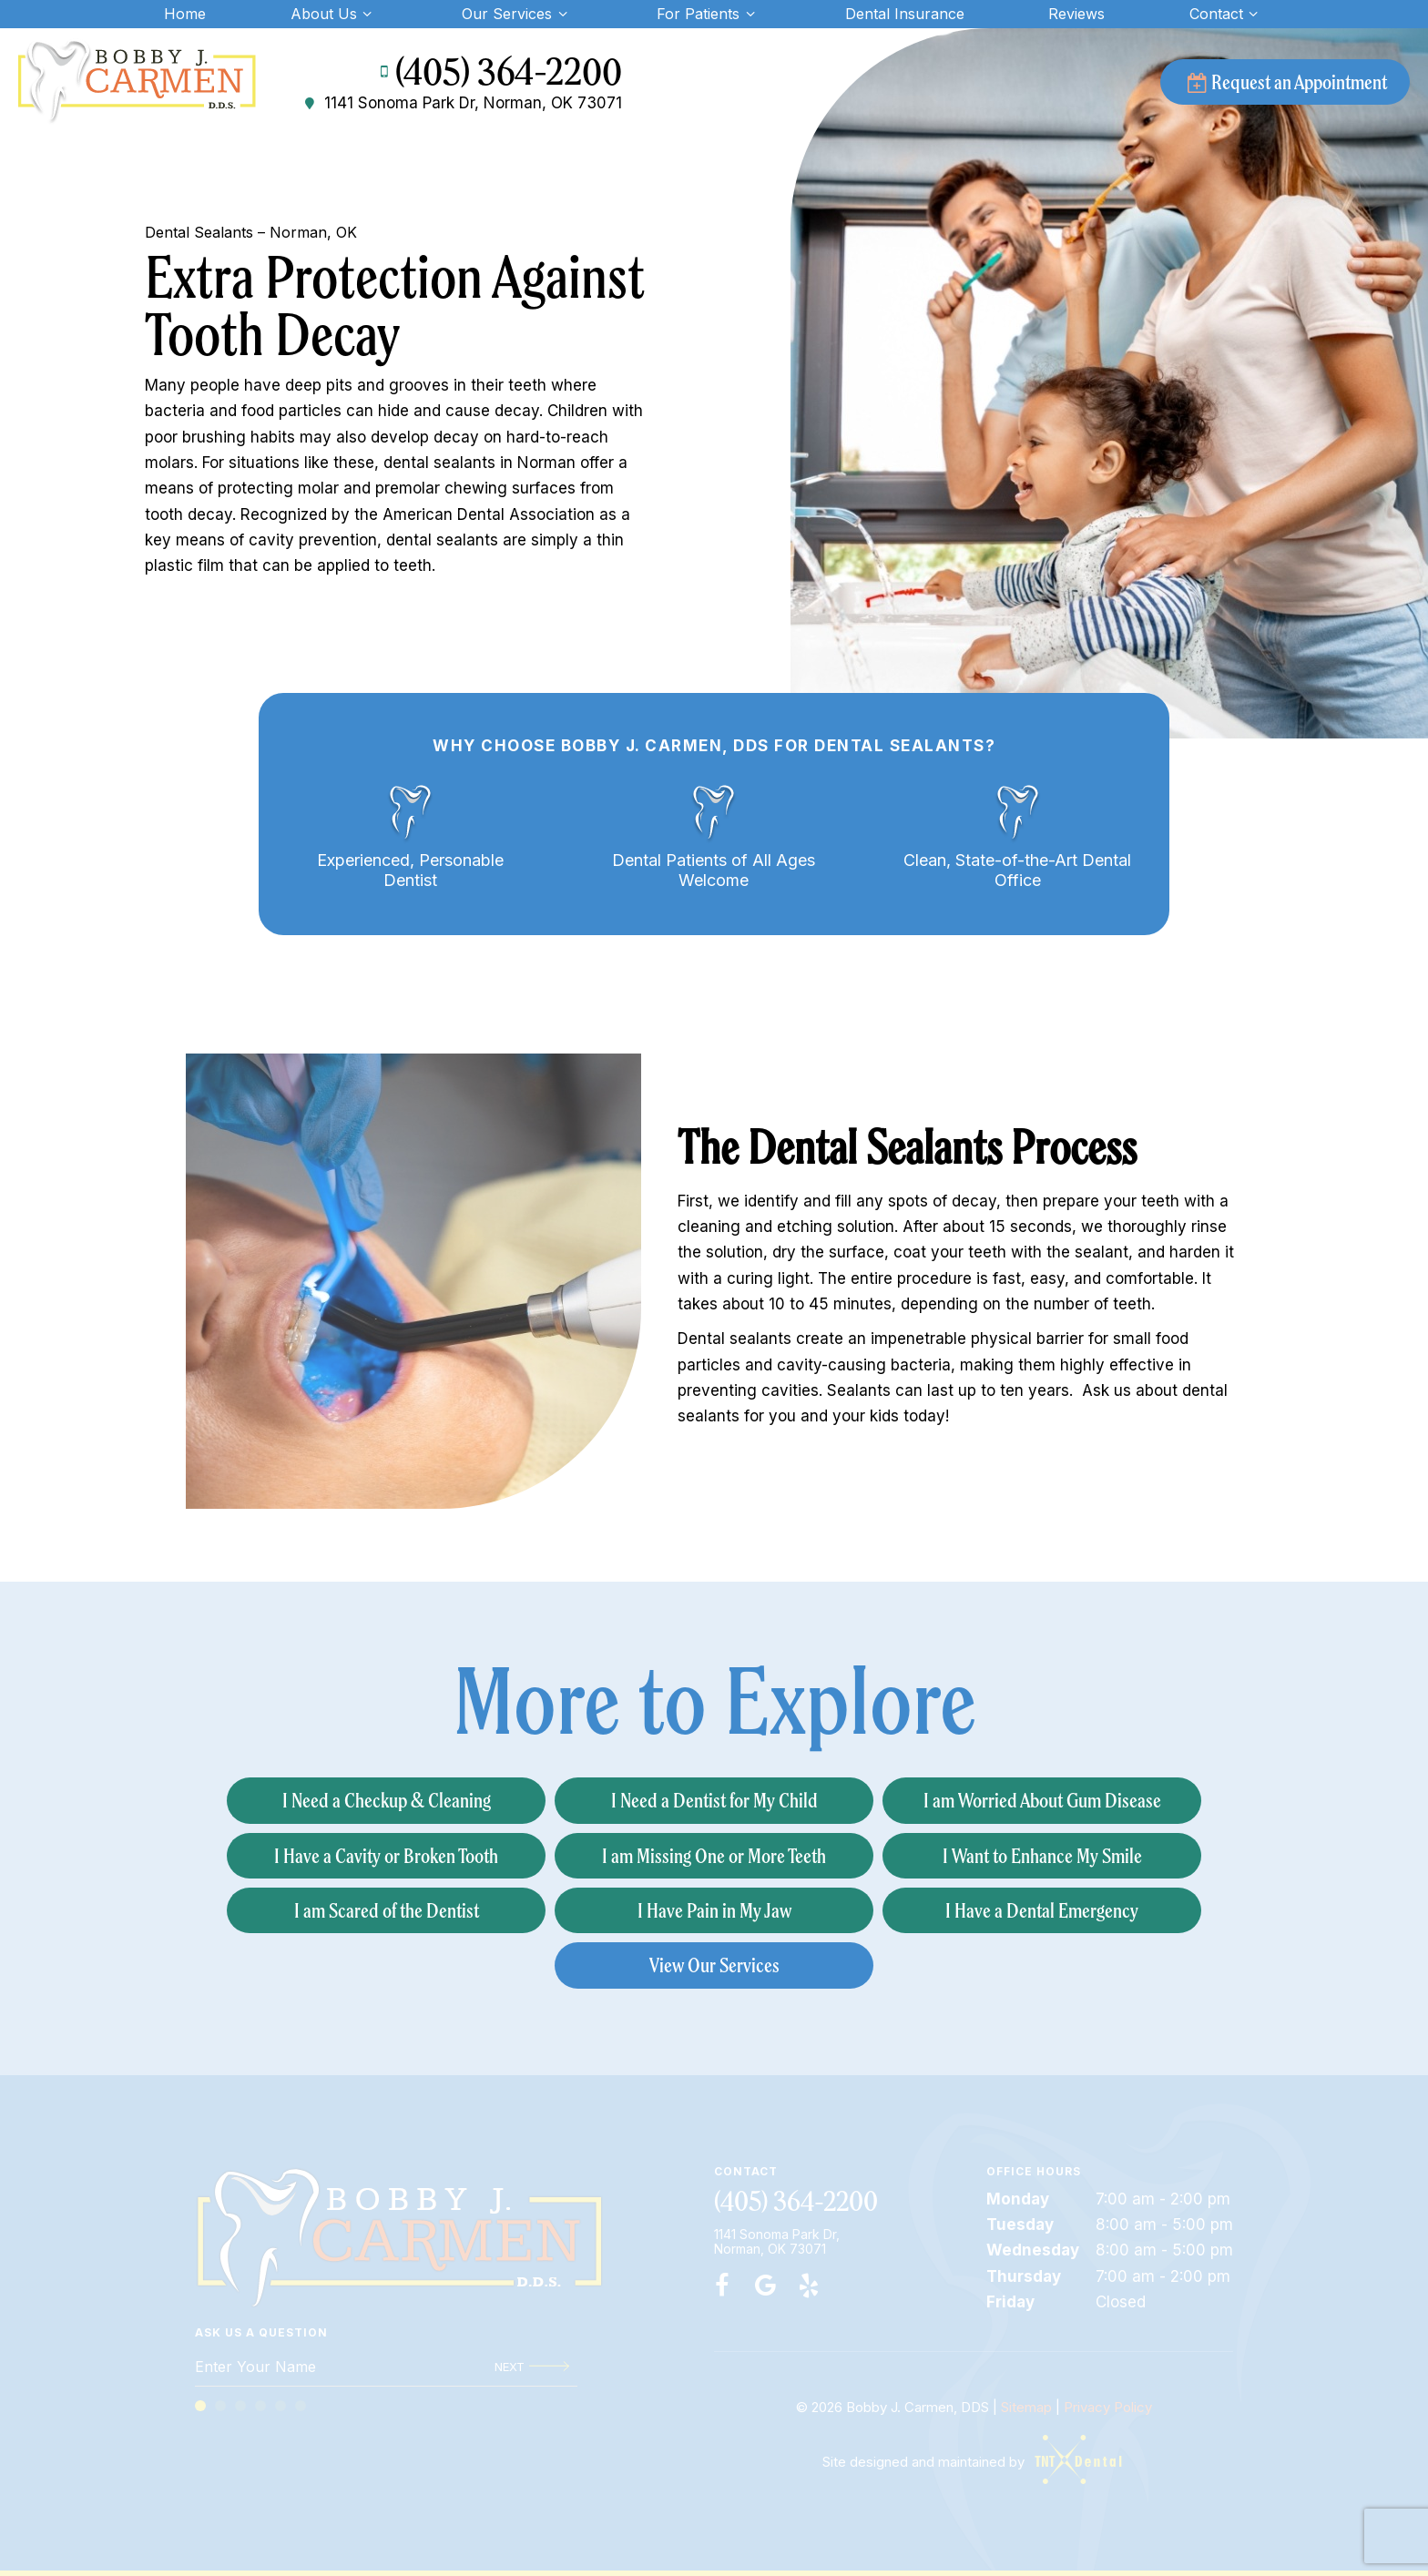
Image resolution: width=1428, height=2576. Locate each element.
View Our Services (714, 1964)
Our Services (517, 14)
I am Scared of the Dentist (386, 1910)
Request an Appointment (1285, 81)
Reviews (1076, 14)
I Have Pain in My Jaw (714, 1910)
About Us (334, 14)
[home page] (137, 82)
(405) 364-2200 (497, 72)
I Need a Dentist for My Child (714, 1800)
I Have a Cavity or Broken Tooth (386, 1855)
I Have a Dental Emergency (1041, 1910)
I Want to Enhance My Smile (1042, 1855)
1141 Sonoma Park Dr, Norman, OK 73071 (461, 103)
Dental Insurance (904, 14)
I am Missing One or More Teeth (714, 1855)
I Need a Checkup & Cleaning (386, 1800)
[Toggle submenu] (367, 13)
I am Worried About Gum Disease (1042, 1800)
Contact (1226, 14)
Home (185, 14)
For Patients (708, 14)
